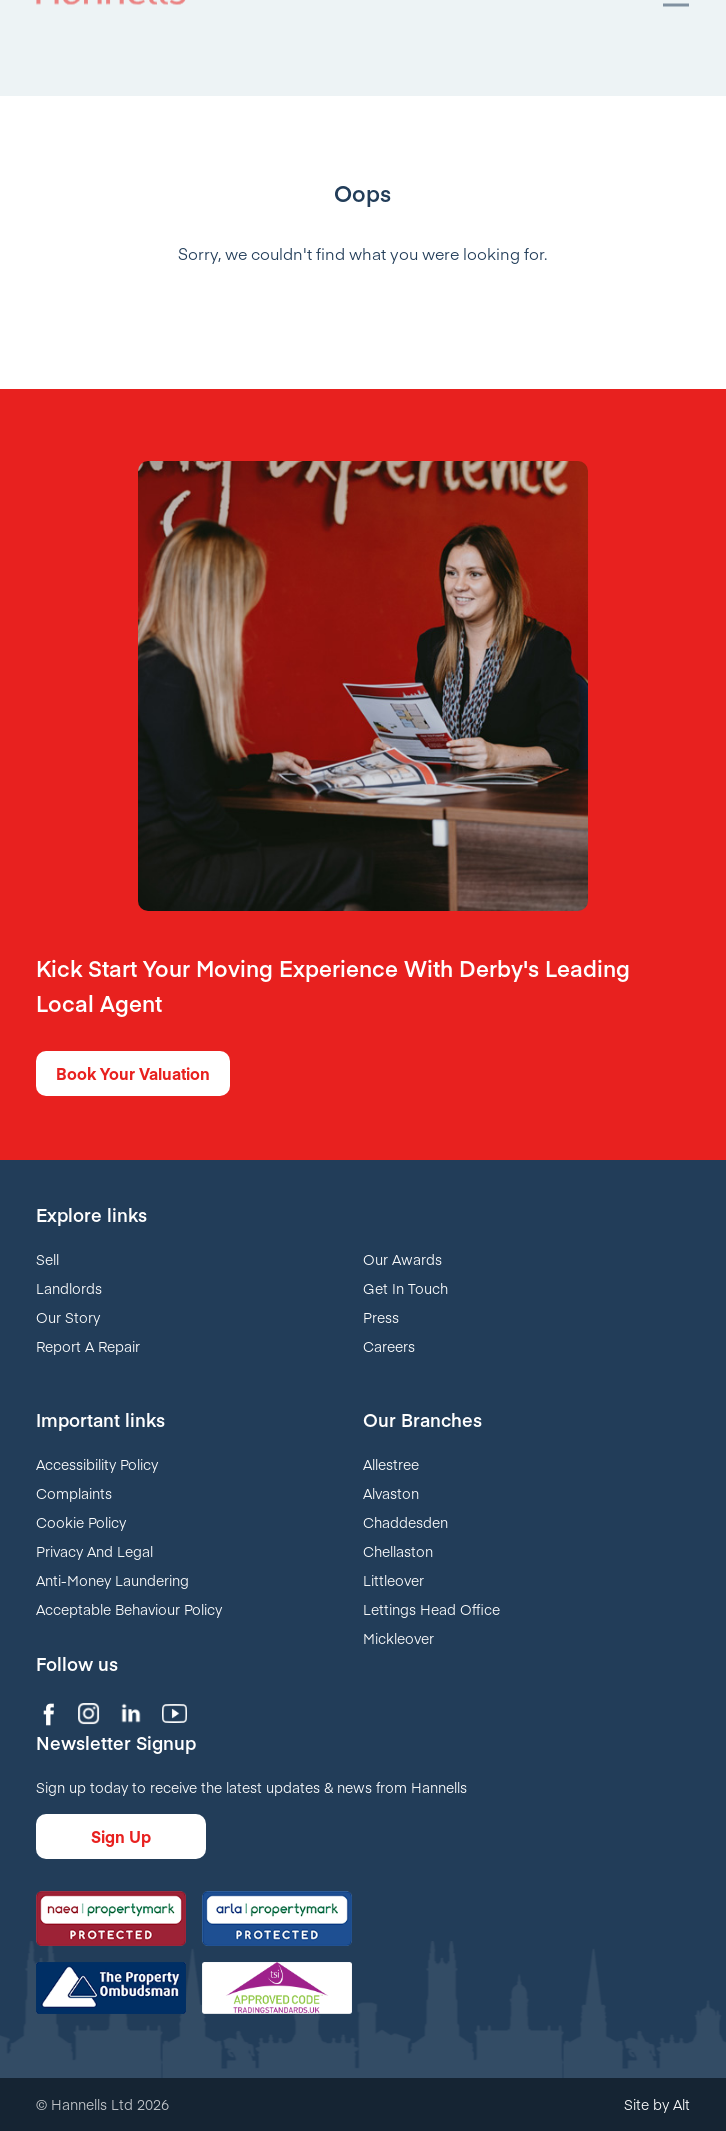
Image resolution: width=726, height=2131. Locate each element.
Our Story (68, 1317)
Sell (47, 1259)
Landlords (69, 1288)
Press (381, 1317)
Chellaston (398, 1551)
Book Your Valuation (133, 1073)
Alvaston (391, 1493)
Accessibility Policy (97, 1464)
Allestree (391, 1464)
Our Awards (402, 1259)
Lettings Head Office (431, 1609)
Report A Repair (88, 1346)
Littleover (393, 1580)
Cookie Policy (81, 1522)
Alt (681, 2104)
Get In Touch (405, 1288)
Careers (389, 1346)
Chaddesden (405, 1522)
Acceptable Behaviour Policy (129, 1609)
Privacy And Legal (94, 1551)
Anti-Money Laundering (112, 1580)
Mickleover (398, 1638)
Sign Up (121, 1836)
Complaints (74, 1493)
